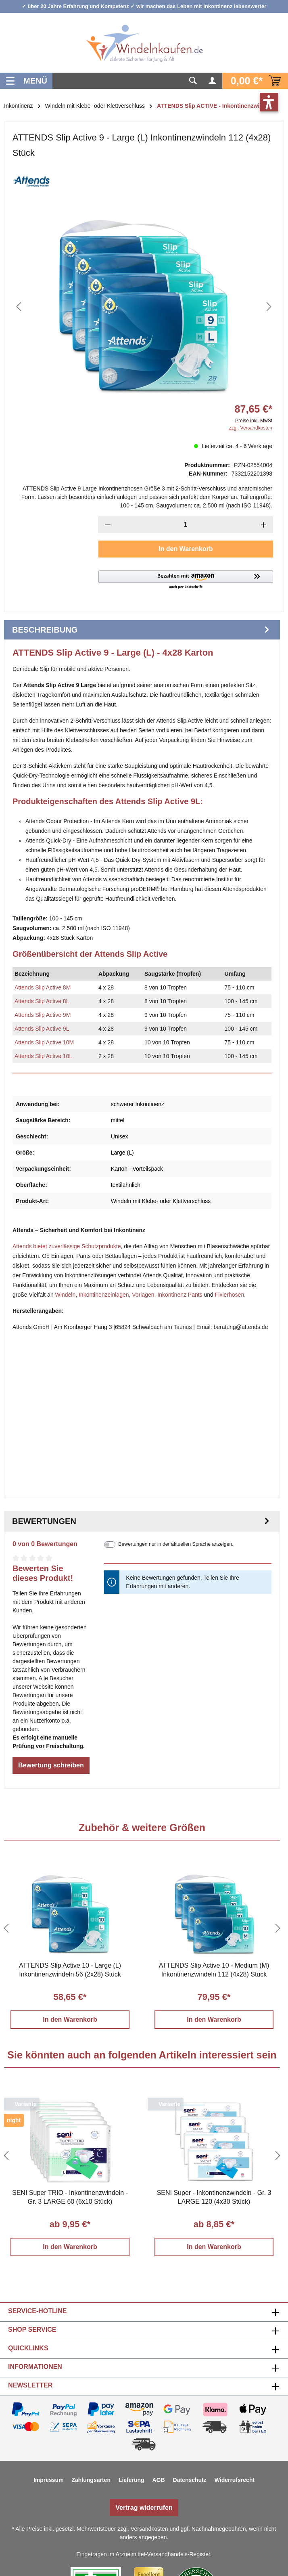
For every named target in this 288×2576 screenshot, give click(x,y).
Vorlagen (143, 1294)
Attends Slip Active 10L (43, 1056)
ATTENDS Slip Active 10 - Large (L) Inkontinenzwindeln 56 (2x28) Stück (70, 1970)
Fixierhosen (229, 1294)
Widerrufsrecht (235, 2480)
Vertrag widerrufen (143, 2507)
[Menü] (26, 81)
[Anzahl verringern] (108, 524)
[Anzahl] (185, 524)
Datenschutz (190, 2480)
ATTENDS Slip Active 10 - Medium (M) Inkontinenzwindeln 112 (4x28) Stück (214, 1970)
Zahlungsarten (90, 2480)
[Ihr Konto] (212, 81)
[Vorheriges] (19, 306)
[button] (185, 580)
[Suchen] (193, 81)
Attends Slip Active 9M (43, 1015)
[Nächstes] (269, 306)
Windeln (65, 1294)
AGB (158, 2480)
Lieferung (131, 2480)
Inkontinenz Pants (179, 1294)
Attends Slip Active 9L (42, 1028)
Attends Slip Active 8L (42, 1001)
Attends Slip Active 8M (43, 987)
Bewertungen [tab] (142, 1521)
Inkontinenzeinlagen (104, 1294)
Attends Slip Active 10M (44, 1042)
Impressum (48, 2480)
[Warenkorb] (255, 81)
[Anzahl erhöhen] (263, 524)
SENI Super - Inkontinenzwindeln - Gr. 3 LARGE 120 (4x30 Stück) (214, 2197)
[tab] (142, 629)
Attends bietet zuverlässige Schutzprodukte (67, 1246)
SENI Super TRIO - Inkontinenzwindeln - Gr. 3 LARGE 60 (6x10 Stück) (70, 2197)
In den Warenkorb (186, 548)
